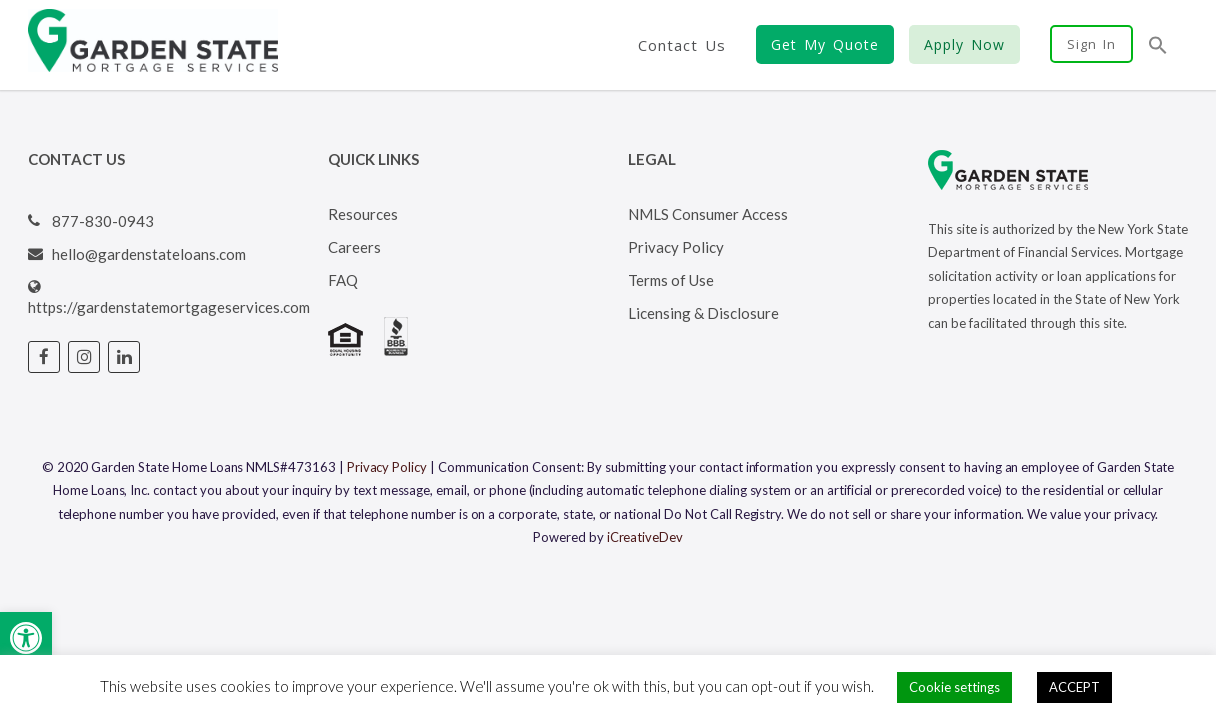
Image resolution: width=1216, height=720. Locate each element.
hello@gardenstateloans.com (149, 254)
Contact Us (682, 45)
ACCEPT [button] (1074, 687)
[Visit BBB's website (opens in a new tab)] (396, 350)
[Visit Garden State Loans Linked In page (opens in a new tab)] (124, 357)
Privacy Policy (676, 247)
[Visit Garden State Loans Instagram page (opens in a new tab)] (84, 357)
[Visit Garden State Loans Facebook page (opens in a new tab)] (44, 357)
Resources (363, 214)
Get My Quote (825, 44)
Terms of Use (671, 280)
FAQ (343, 280)
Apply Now (964, 44)
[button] (26, 638)
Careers (354, 247)
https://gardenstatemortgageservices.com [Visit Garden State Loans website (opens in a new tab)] (169, 307)
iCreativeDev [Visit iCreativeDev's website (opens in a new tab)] (645, 537)
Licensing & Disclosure (703, 313)
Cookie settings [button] (954, 687)
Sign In (1091, 44)
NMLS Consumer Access (708, 214)
